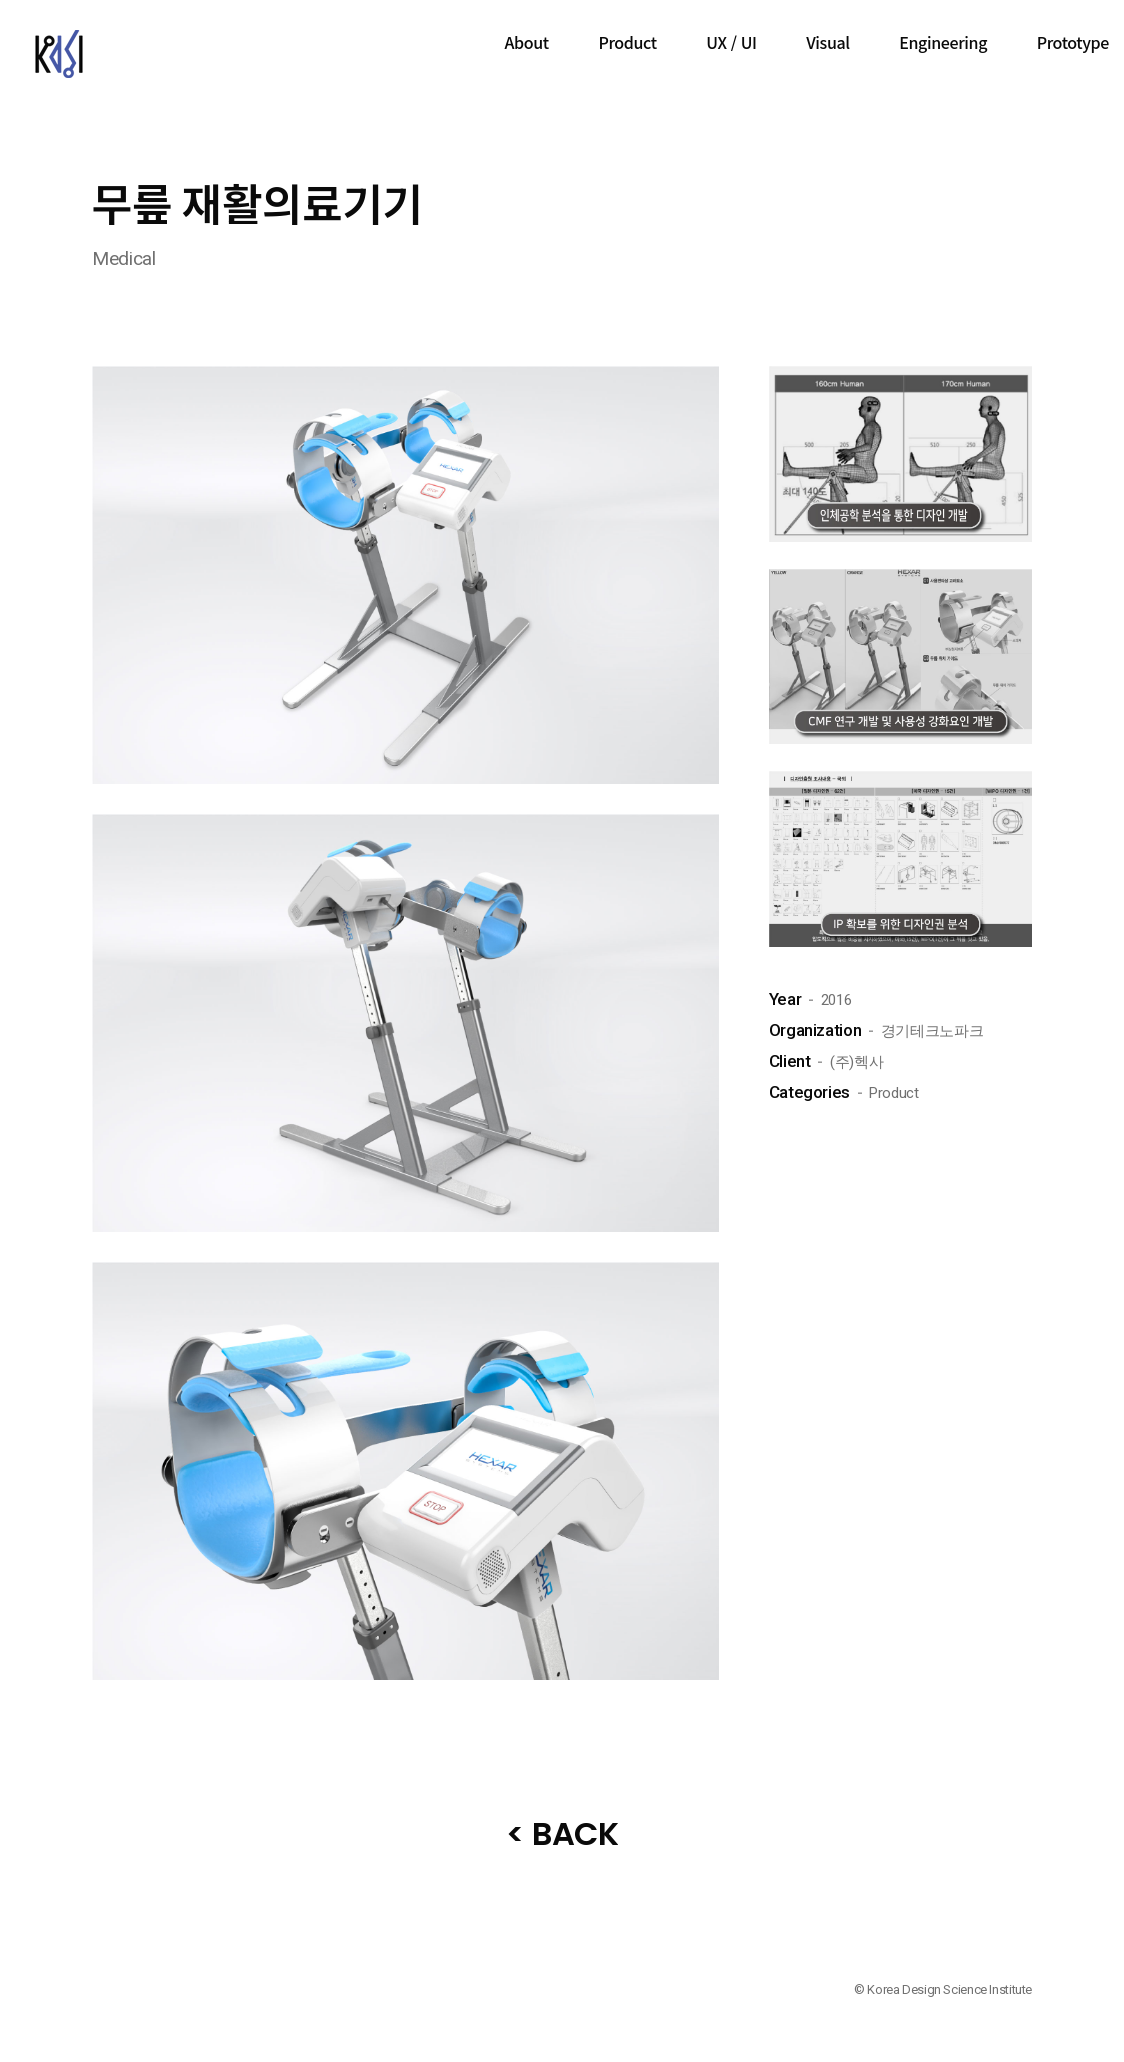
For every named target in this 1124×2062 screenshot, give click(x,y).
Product (627, 42)
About (527, 42)
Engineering (943, 42)
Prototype (1073, 42)
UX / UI (731, 42)
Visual (827, 42)
